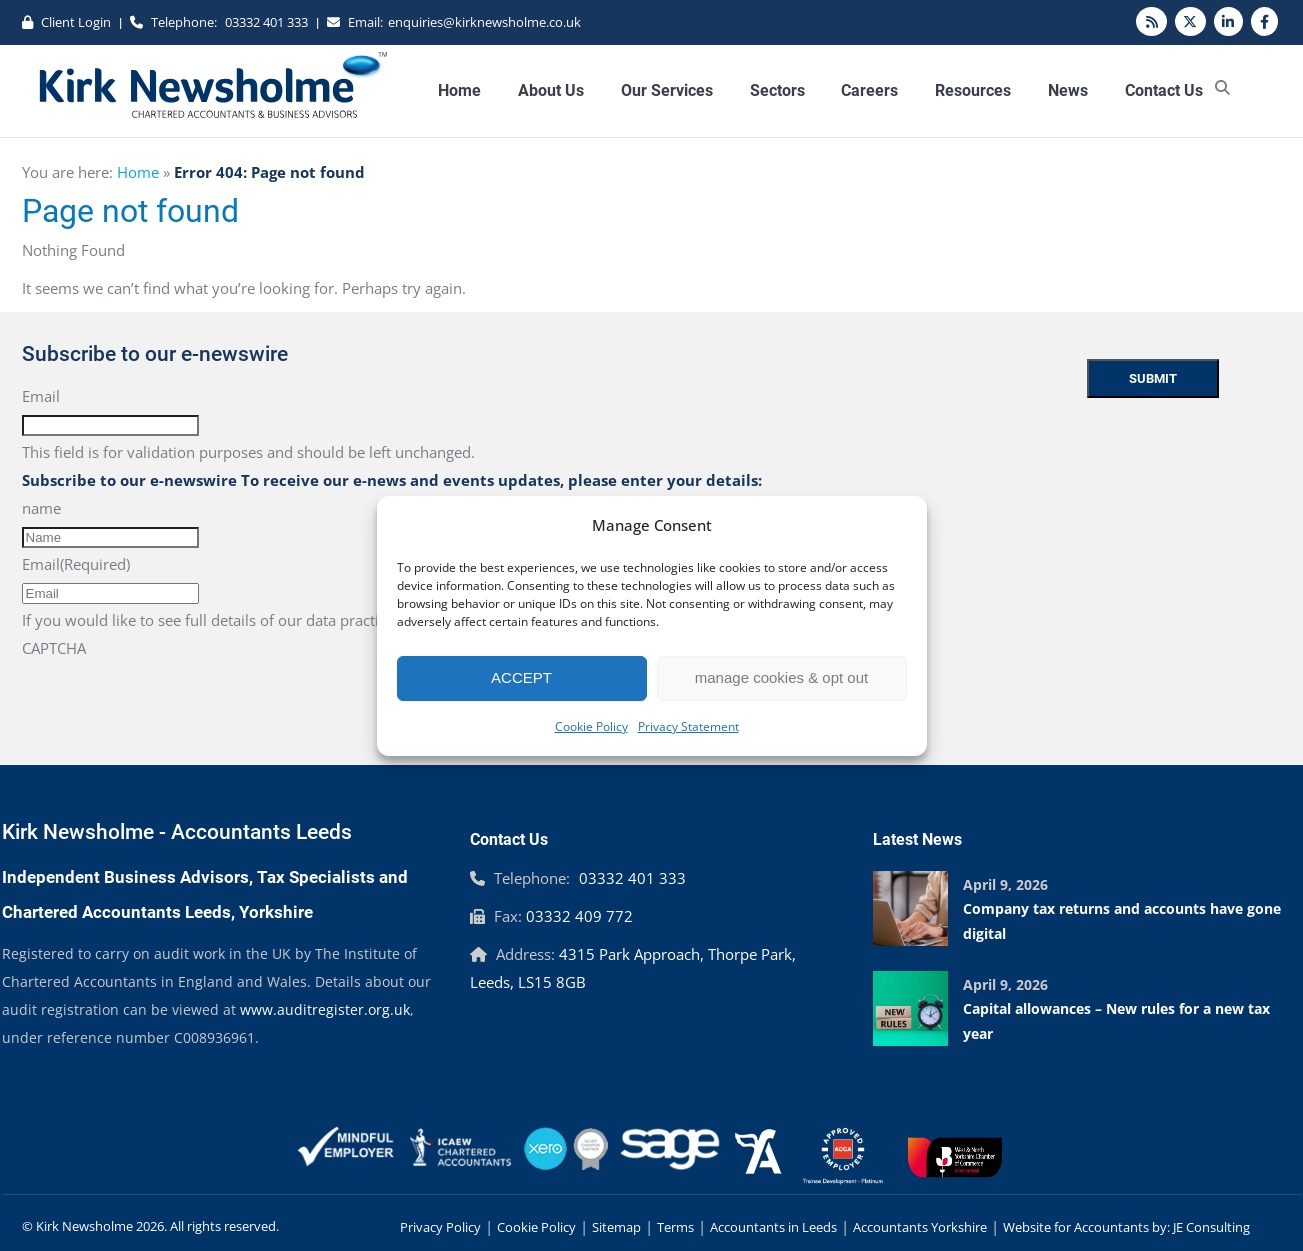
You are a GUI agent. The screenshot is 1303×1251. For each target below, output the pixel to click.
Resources (973, 90)
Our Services (667, 90)
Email (41, 396)
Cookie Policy (591, 726)
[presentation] (174, 701)
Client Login (76, 22)
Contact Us (1164, 90)
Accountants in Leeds (773, 1227)
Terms (675, 1227)
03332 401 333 (266, 22)
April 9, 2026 (1005, 884)
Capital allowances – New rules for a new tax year (1116, 1021)
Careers (869, 90)
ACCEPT (521, 677)
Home (459, 90)
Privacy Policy (440, 1227)
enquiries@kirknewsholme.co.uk (484, 22)
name (41, 508)
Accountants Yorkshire (920, 1227)
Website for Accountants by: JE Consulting (1126, 1227)
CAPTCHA (54, 648)
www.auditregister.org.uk (325, 1009)
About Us (551, 90)
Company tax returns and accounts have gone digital (1122, 921)
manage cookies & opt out (781, 677)
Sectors (777, 90)
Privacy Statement (688, 726)
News (1068, 90)
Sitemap (616, 1227)
